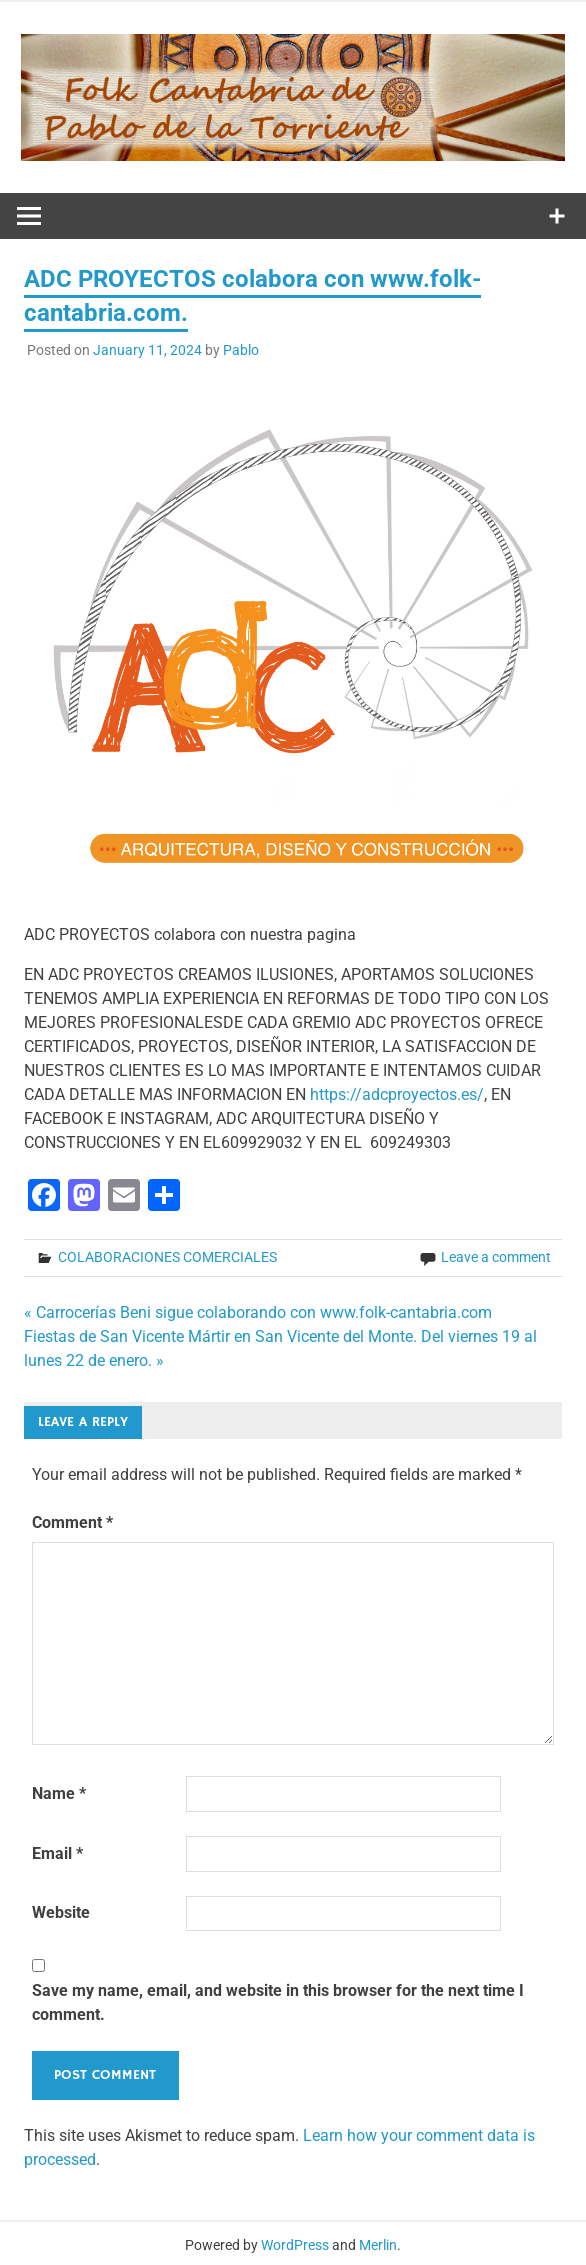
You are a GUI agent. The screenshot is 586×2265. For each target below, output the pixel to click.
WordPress (295, 2245)
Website (61, 1912)
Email (57, 1853)
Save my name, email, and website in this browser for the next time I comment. (278, 2002)
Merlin (378, 2245)
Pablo (241, 350)
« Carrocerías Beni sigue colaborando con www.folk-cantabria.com (258, 1312)
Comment (72, 1522)
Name (59, 1793)
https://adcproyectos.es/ (397, 1094)
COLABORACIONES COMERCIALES (167, 1257)
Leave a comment (496, 1257)
